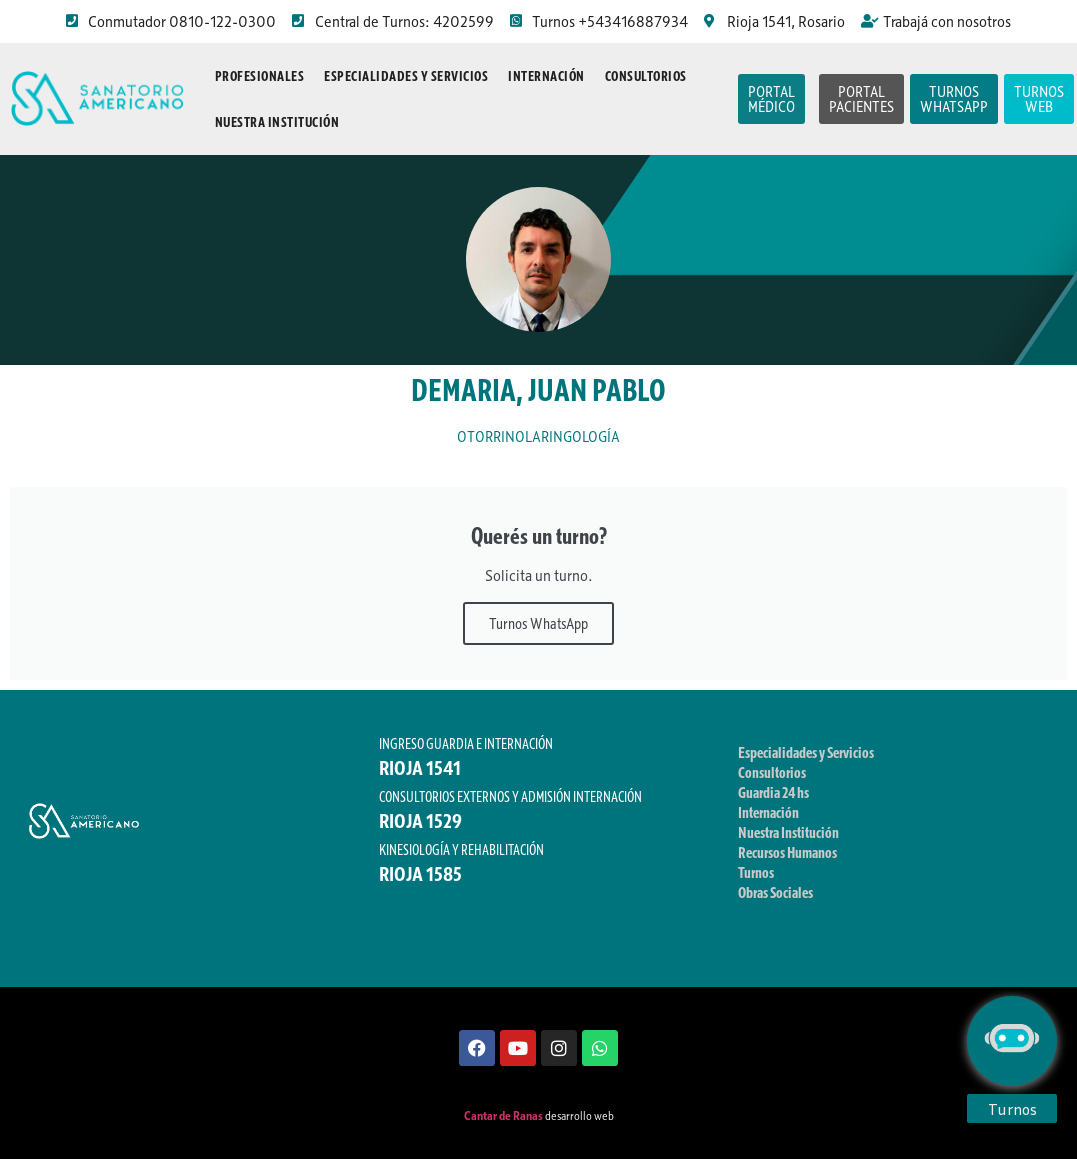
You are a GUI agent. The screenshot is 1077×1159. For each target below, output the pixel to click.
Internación (546, 76)
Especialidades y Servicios (406, 76)
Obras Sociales (775, 892)
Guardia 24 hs (773, 792)
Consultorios (646, 76)
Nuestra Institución (277, 122)
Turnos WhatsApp (538, 623)
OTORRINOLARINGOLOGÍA (538, 436)
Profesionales (260, 76)
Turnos (756, 872)
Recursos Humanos (787, 852)
